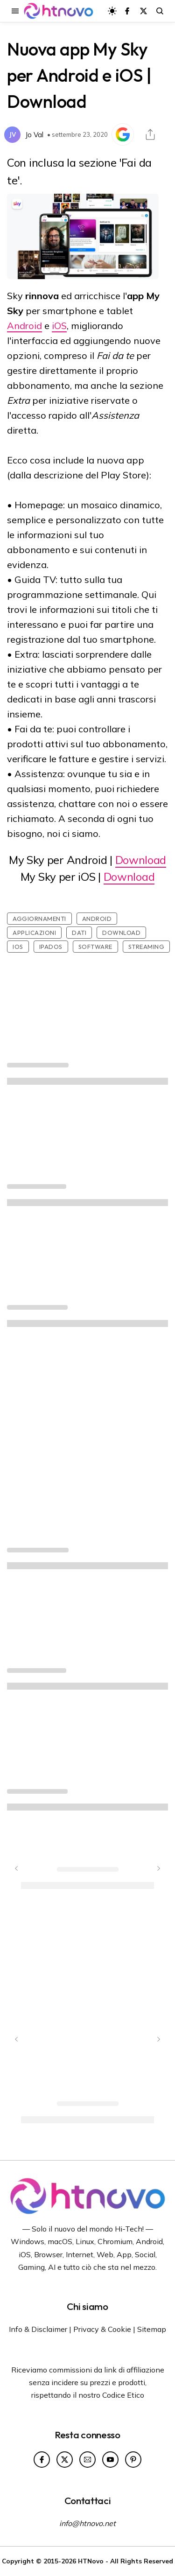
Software (95, 946)
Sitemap (151, 2329)
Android (24, 325)
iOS (59, 325)
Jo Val (34, 134)
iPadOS (51, 946)
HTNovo (91, 2561)
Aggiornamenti (39, 918)
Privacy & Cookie (102, 2329)
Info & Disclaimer (38, 2329)
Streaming (146, 946)
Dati (79, 932)
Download (141, 860)
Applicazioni (34, 932)
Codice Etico (123, 2395)
